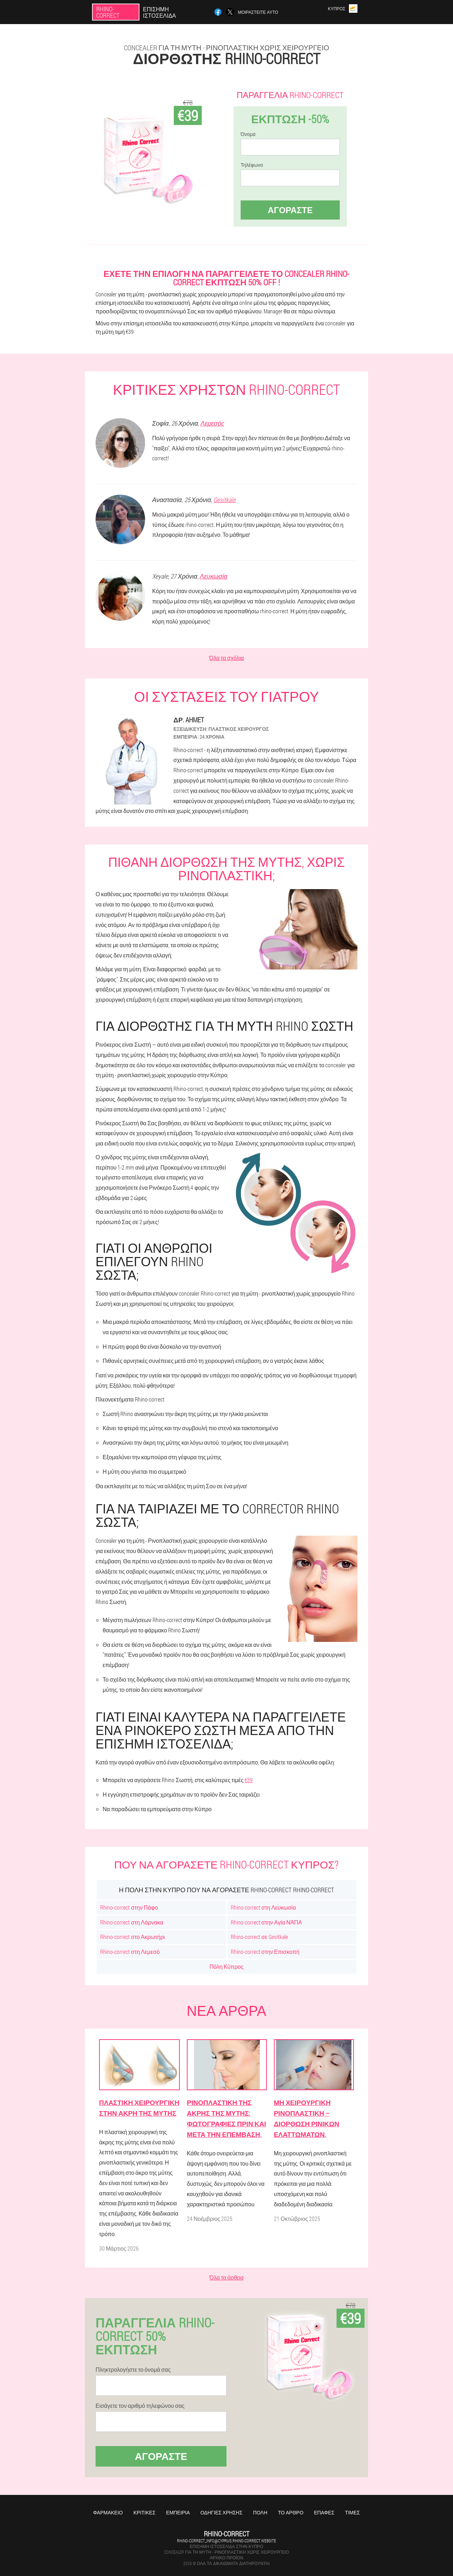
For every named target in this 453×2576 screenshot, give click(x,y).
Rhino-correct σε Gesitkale (259, 1936)
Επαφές (324, 2512)
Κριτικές (144, 2512)
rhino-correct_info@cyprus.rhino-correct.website (226, 2540)
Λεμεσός (212, 423)
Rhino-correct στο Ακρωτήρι (132, 1936)
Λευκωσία (214, 576)
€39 (249, 1780)
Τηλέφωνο (252, 165)
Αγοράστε (290, 210)
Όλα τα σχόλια (226, 657)
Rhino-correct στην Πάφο (129, 1907)
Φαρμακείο (108, 2512)
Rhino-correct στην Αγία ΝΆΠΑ (266, 1922)
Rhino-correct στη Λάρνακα (131, 1922)
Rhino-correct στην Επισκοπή (265, 1951)
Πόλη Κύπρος (226, 1966)
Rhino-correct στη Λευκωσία (263, 1907)
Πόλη (260, 2512)
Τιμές (352, 2512)
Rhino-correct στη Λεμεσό (130, 1951)
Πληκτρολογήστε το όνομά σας (133, 2369)
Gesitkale (224, 499)
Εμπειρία (178, 2512)
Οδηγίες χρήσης (221, 2512)
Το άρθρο (290, 2512)
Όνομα (248, 134)
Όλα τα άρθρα (226, 2277)
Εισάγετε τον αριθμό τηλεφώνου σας (140, 2406)
